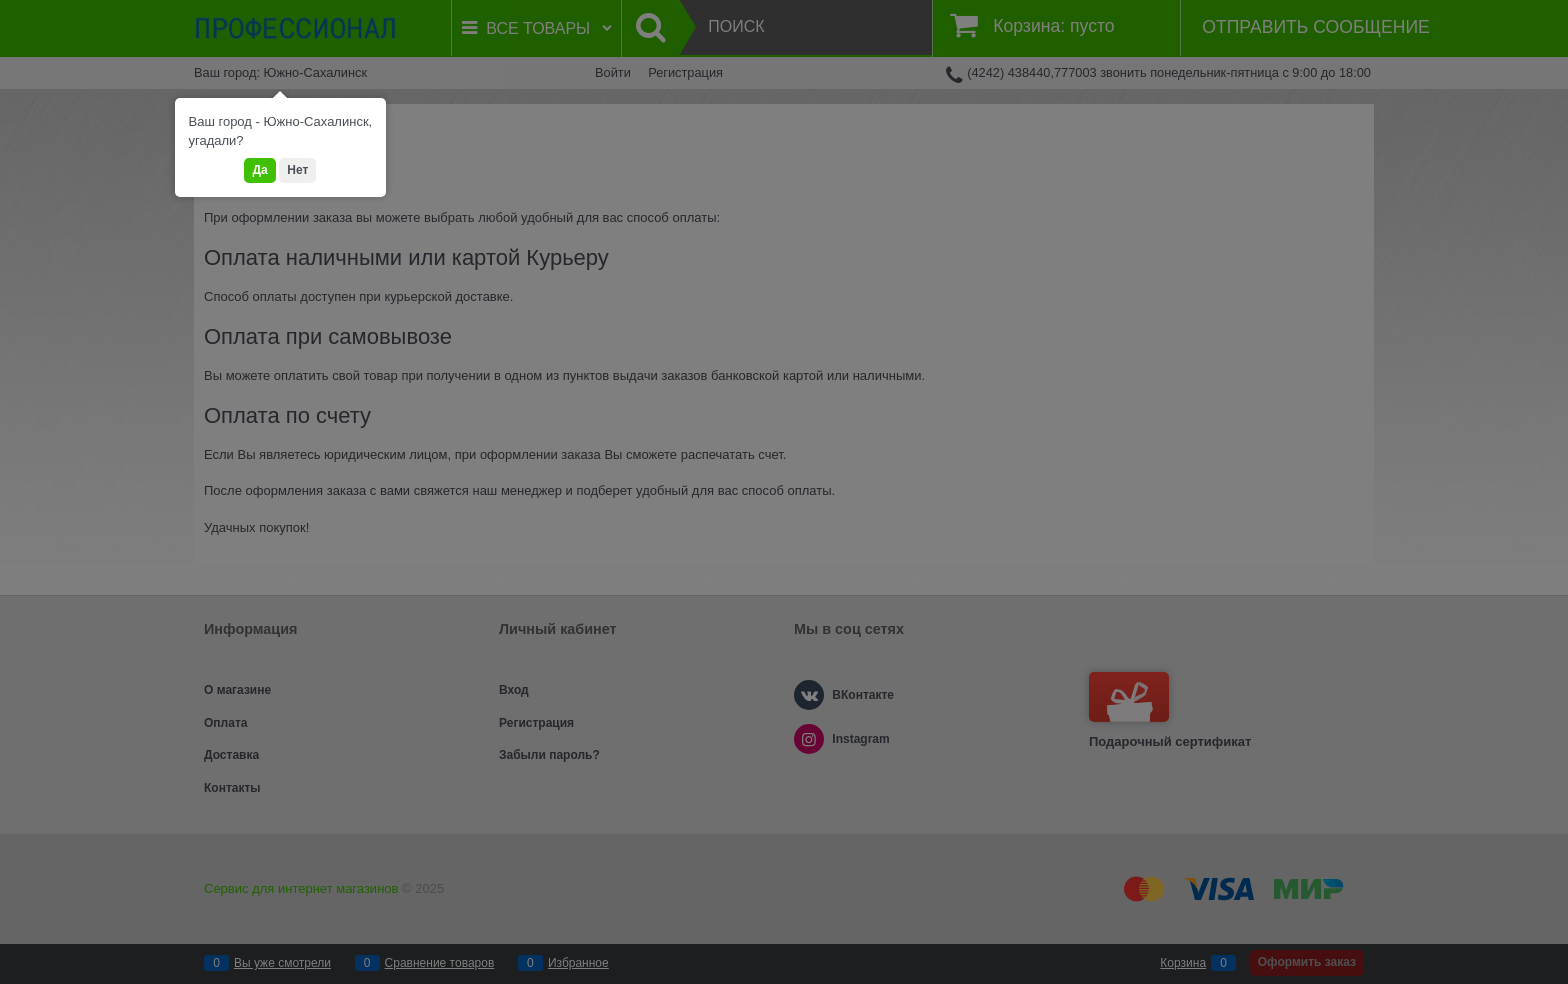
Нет (297, 170)
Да (259, 170)
